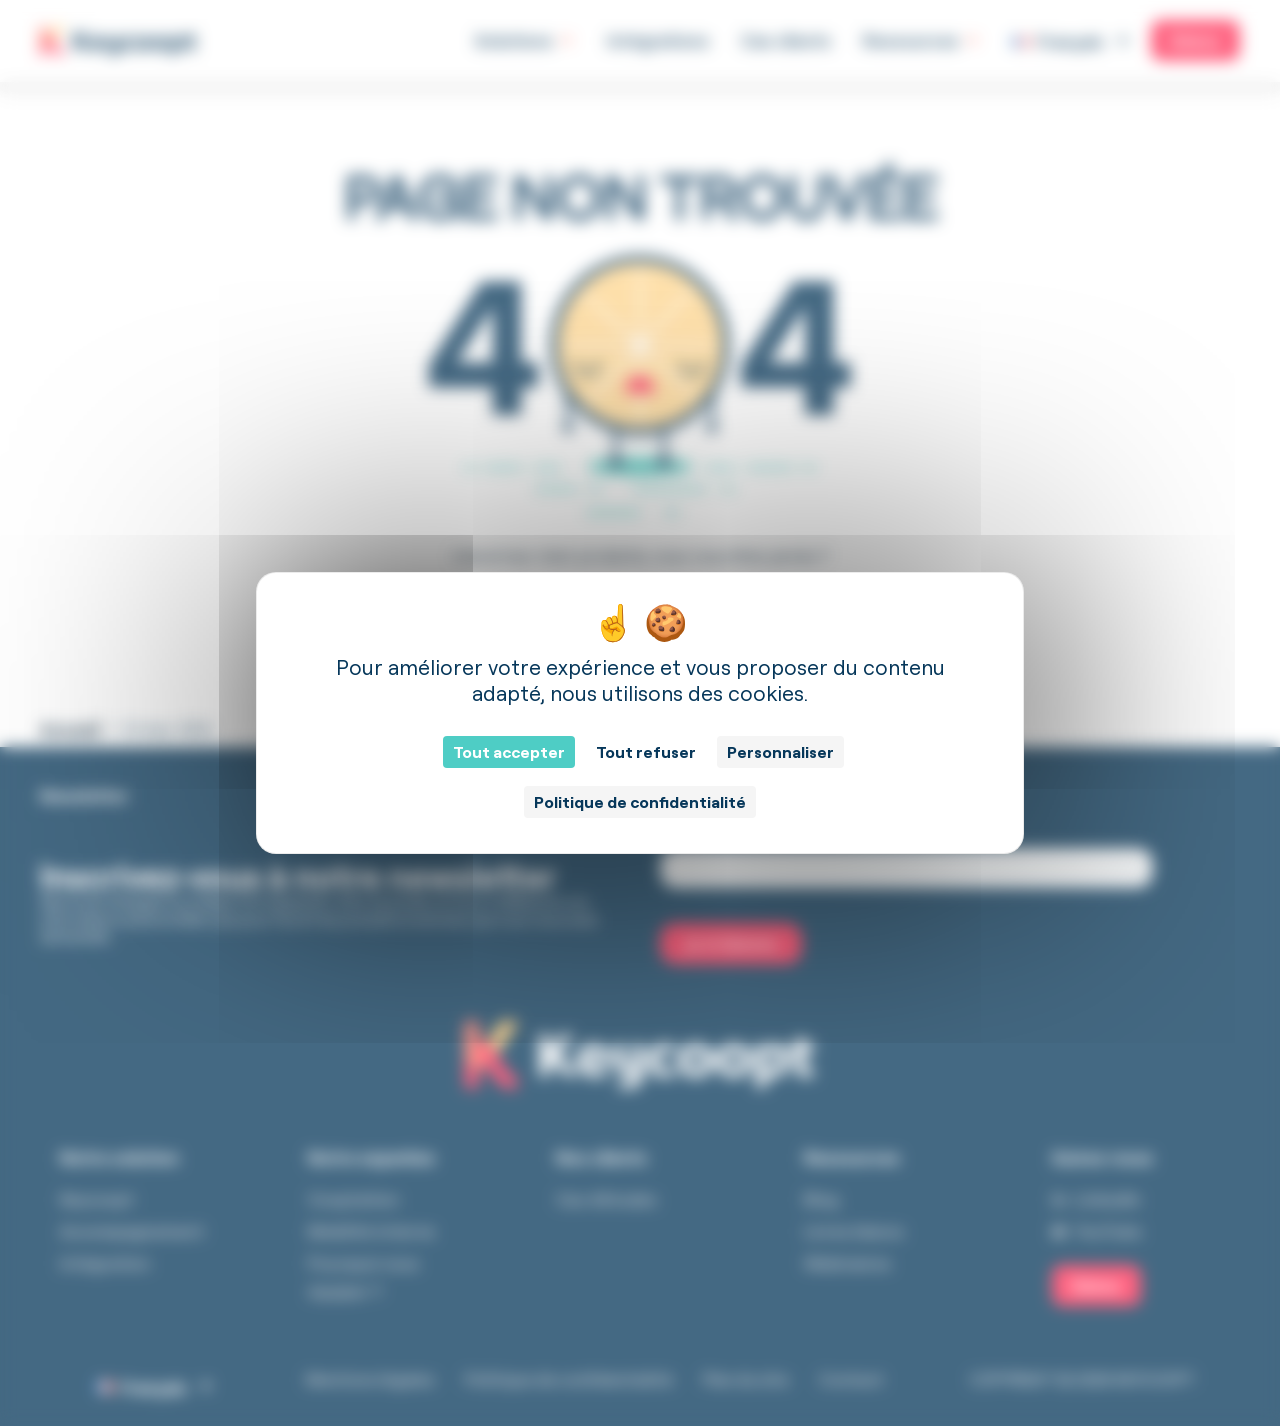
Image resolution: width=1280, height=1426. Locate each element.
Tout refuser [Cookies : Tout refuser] (646, 752)
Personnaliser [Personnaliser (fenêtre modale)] (780, 752)
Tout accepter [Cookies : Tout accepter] (509, 752)
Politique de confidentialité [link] (640, 802)
